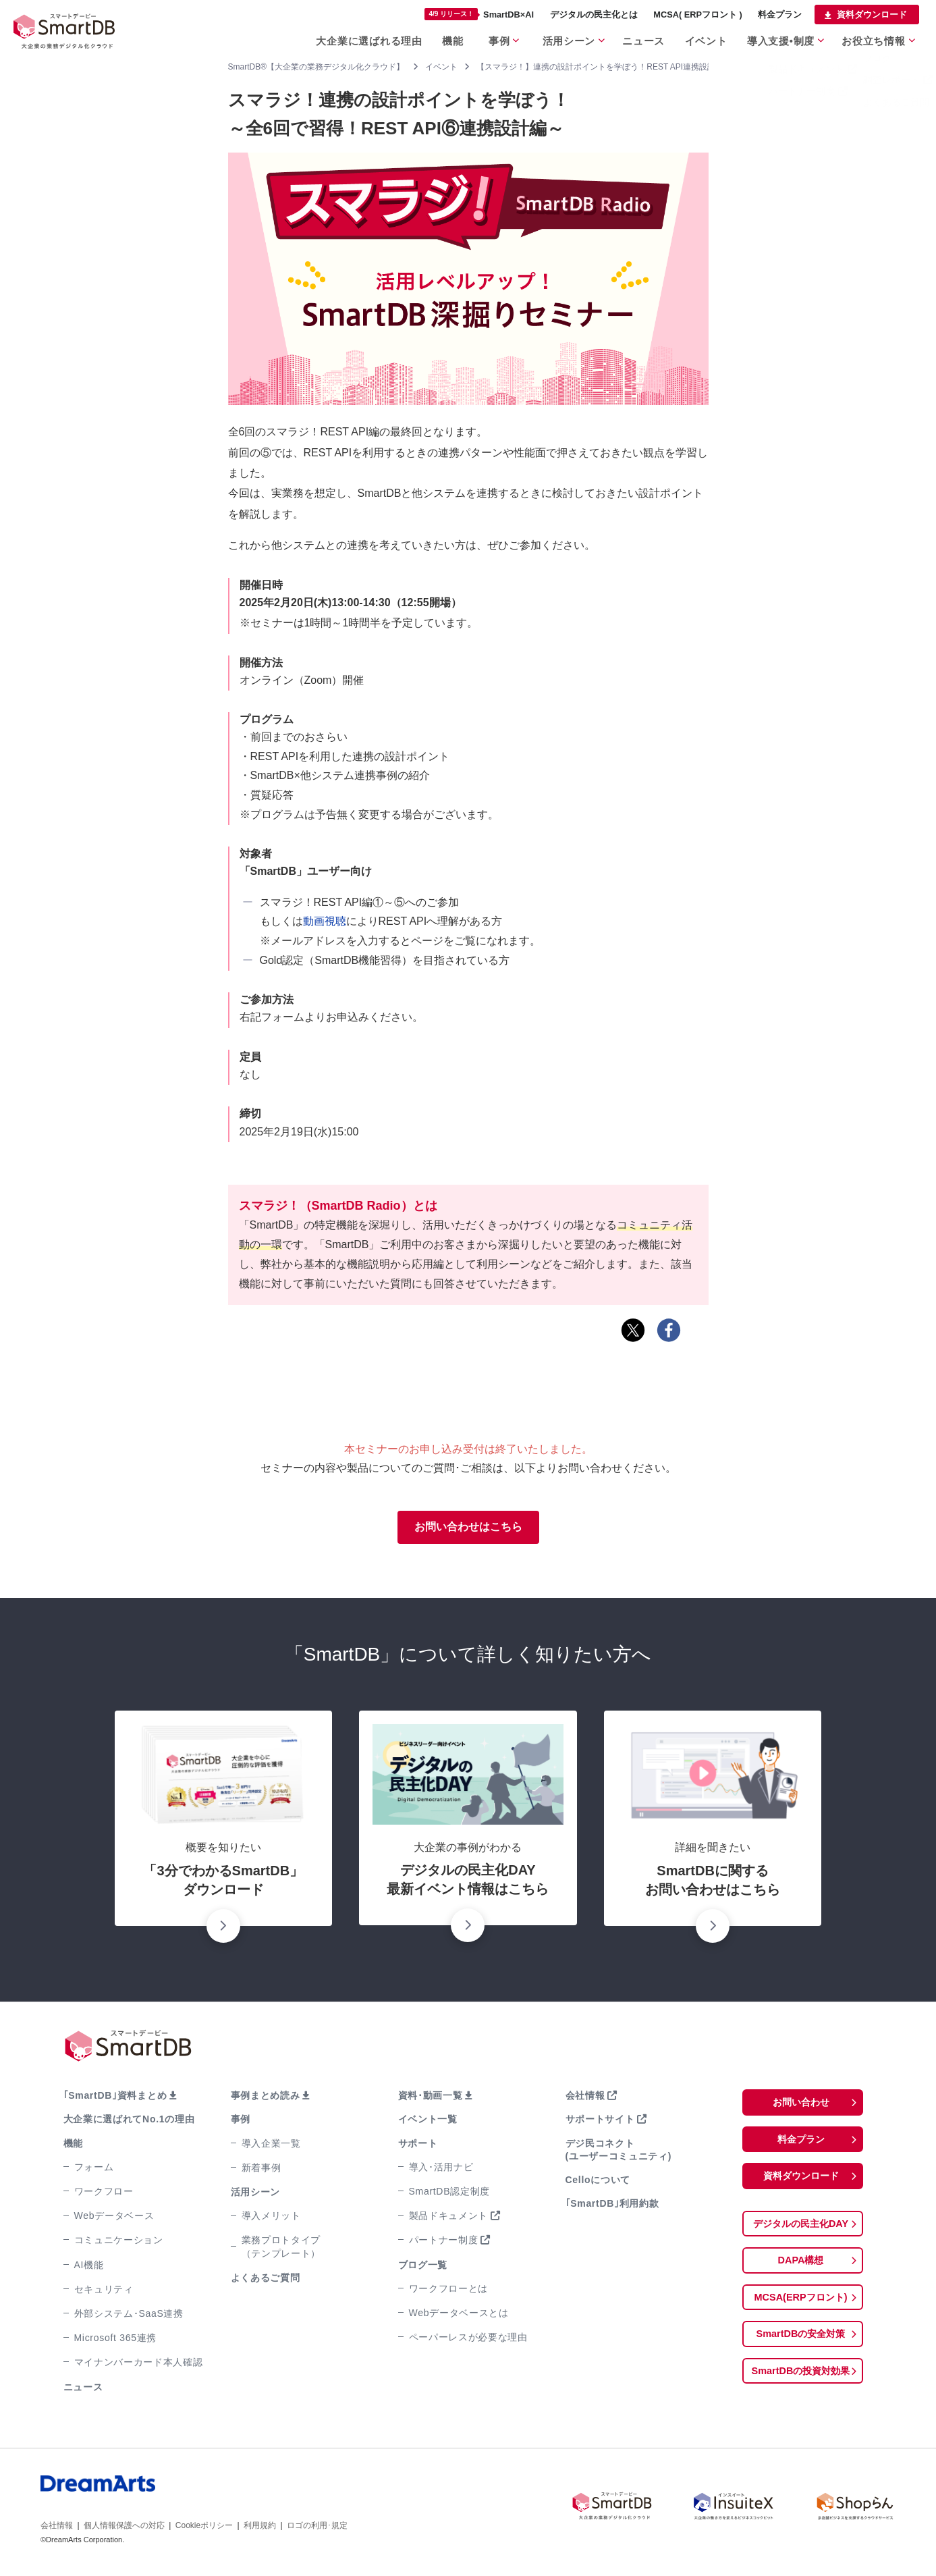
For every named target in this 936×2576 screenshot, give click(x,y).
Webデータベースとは (459, 2314)
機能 (452, 39)
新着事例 (261, 2169)
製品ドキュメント (449, 2217)
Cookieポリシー (204, 2527)
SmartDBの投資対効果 (800, 2380)
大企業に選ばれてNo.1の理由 (129, 2121)
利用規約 (260, 2527)
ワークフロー (104, 2193)
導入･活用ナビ (441, 2169)
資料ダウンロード (872, 14)
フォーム (94, 2169)
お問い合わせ (801, 2104)
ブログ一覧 (423, 2266)
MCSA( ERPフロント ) (697, 14)
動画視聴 (324, 921)
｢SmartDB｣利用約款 (612, 2205)
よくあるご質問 (265, 2279)
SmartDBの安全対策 (800, 2342)
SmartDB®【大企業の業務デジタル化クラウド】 (316, 67)
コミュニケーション (118, 2241)
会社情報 (585, 2097)
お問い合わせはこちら (468, 1528)
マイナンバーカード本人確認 (138, 2364)
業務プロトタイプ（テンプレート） (281, 2248)
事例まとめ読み (265, 2097)
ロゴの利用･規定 (317, 2527)
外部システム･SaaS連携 (129, 2315)
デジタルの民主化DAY (800, 2228)
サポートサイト (600, 2121)
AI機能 (89, 2266)
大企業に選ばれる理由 (369, 39)
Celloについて (598, 2181)
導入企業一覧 (271, 2145)
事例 (500, 39)
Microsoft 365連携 (115, 2339)
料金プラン (780, 14)
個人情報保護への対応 (124, 2527)
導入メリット (271, 2217)
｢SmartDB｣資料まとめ (115, 2097)
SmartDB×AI (479, 14)
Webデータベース (114, 2217)
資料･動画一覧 (430, 2097)
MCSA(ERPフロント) (800, 2304)
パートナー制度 (443, 2241)
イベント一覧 (428, 2121)
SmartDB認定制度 (450, 2193)
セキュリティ (104, 2291)
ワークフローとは (449, 2290)
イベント (708, 39)
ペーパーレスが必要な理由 (468, 2339)
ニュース (645, 39)
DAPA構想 (800, 2266)
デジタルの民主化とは (594, 14)
